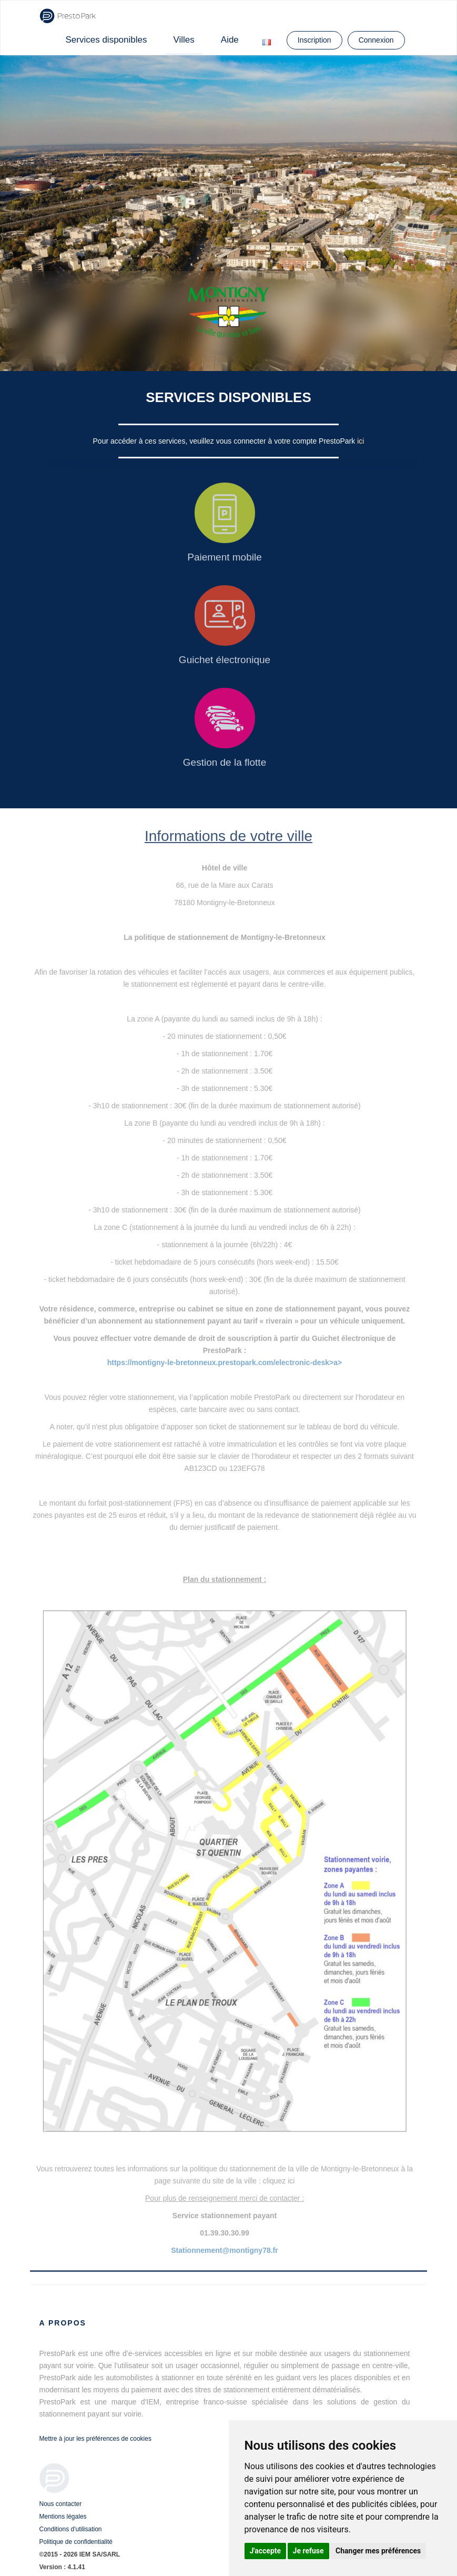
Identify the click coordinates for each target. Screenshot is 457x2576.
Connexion (376, 40)
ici (360, 441)
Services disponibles (106, 40)
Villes (183, 40)
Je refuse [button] (308, 2551)
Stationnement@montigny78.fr (224, 2250)
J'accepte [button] (265, 2551)
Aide (230, 40)
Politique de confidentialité (76, 2541)
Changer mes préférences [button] (378, 2551)
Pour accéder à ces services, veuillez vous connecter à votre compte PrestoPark (225, 441)
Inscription (314, 40)
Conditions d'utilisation (70, 2529)
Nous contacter (60, 2504)
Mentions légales (63, 2516)
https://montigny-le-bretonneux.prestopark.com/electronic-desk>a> (224, 1362)
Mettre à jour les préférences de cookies (95, 2438)
